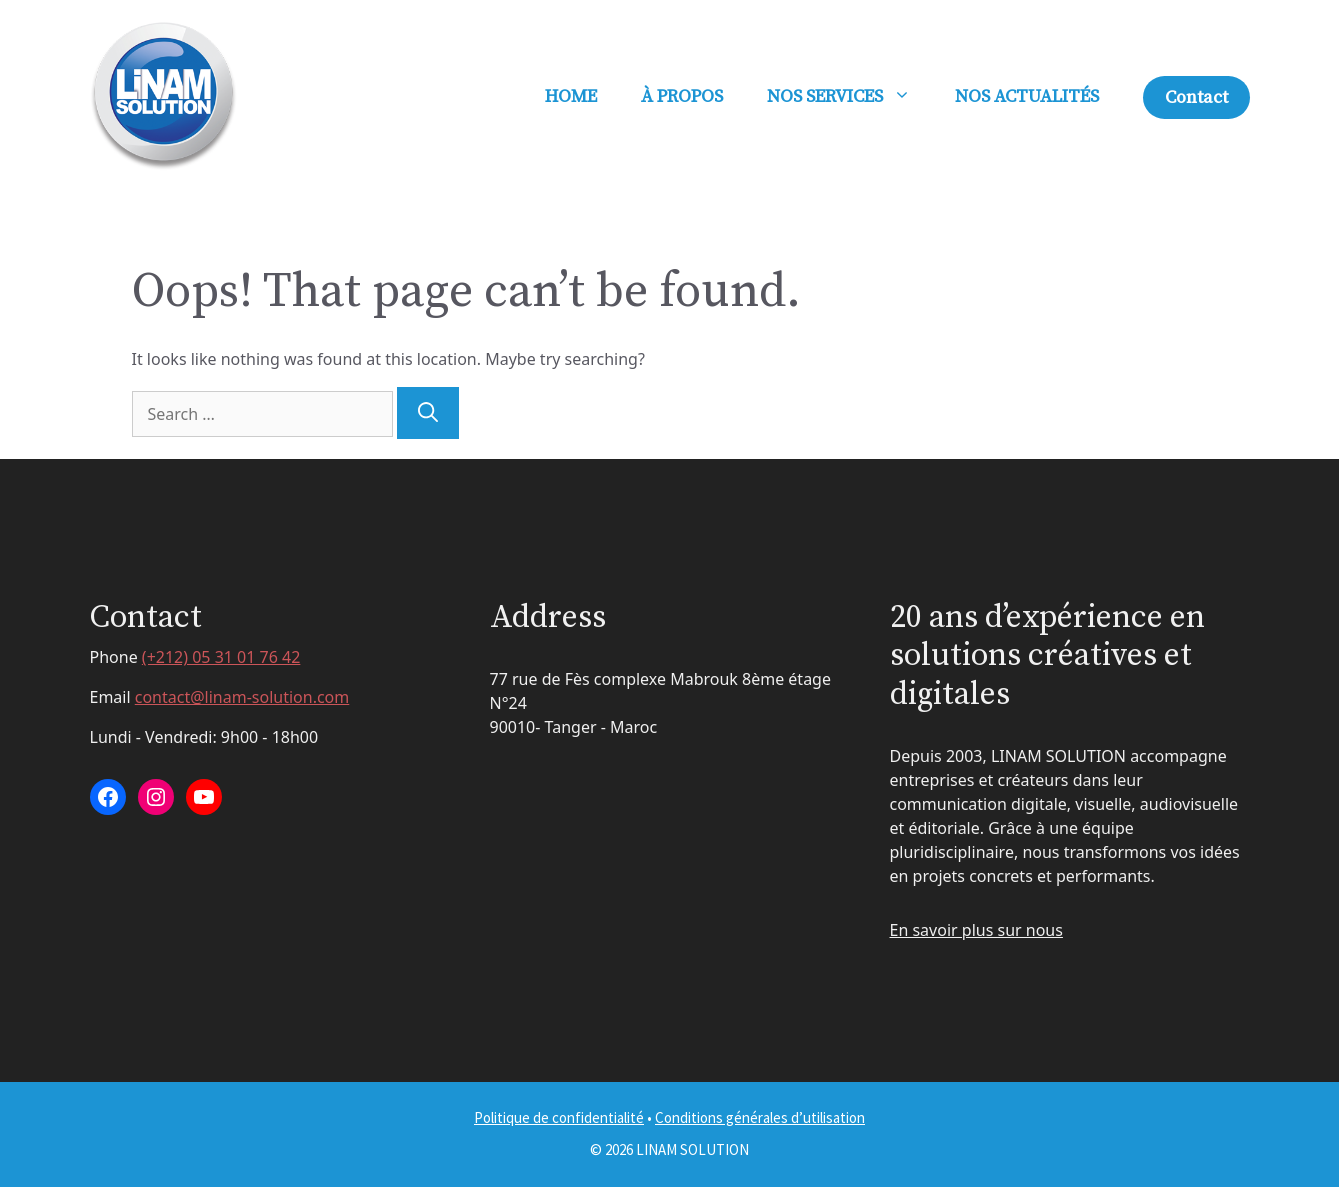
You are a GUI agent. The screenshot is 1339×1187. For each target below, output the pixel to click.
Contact (1196, 97)
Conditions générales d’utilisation (760, 1117)
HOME (571, 96)
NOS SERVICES (850, 97)
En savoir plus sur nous (976, 930)
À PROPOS (682, 96)
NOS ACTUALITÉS (1027, 96)
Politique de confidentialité (559, 1117)
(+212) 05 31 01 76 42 (221, 657)
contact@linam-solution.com (242, 697)
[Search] (428, 413)
